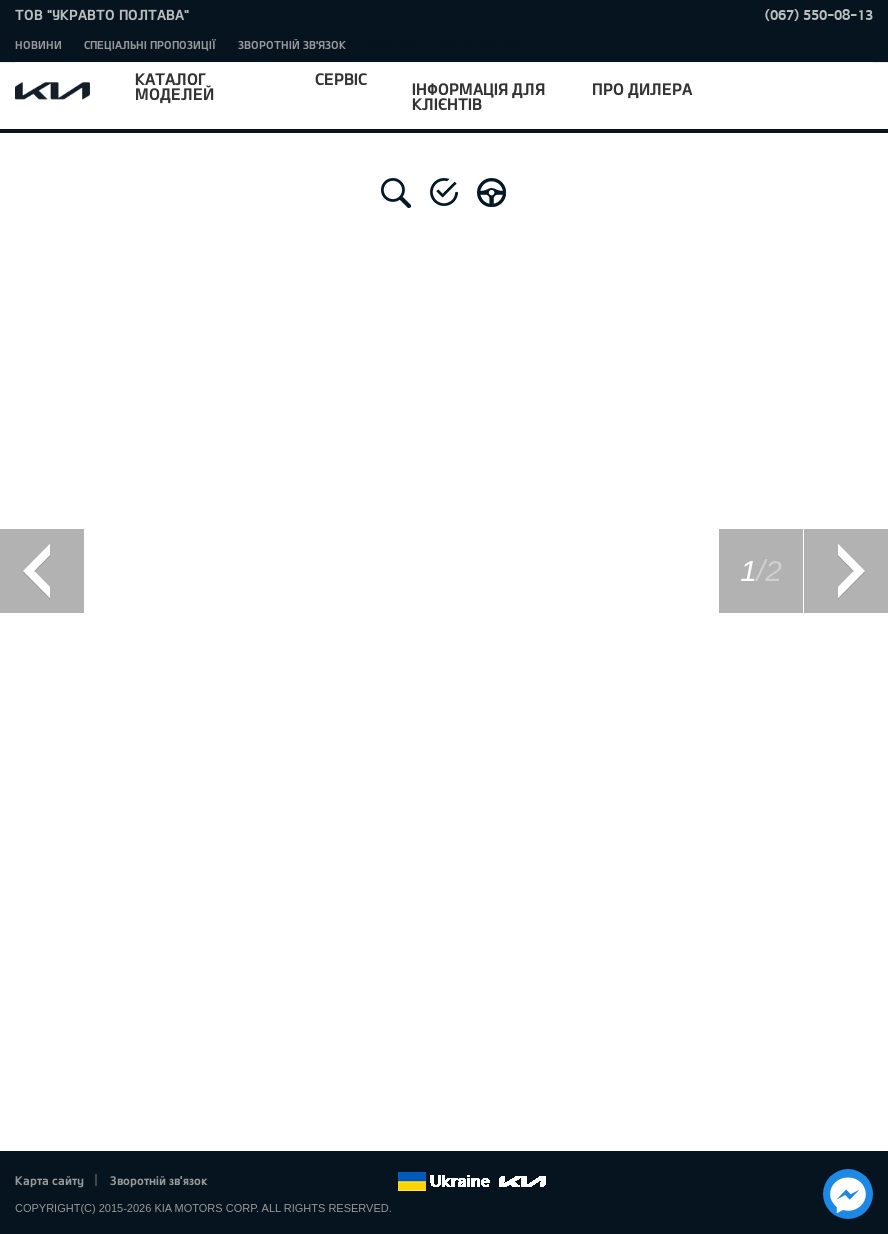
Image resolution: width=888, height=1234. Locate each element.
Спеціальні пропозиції (150, 44)
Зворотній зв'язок (292, 44)
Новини (38, 44)
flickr (382, 1182)
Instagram (354, 1182)
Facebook (244, 1182)
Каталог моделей (174, 86)
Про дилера (642, 88)
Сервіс (341, 78)
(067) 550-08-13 (819, 14)
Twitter (271, 1182)
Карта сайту (49, 1180)
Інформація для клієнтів (478, 96)
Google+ (299, 1182)
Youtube (327, 1182)
